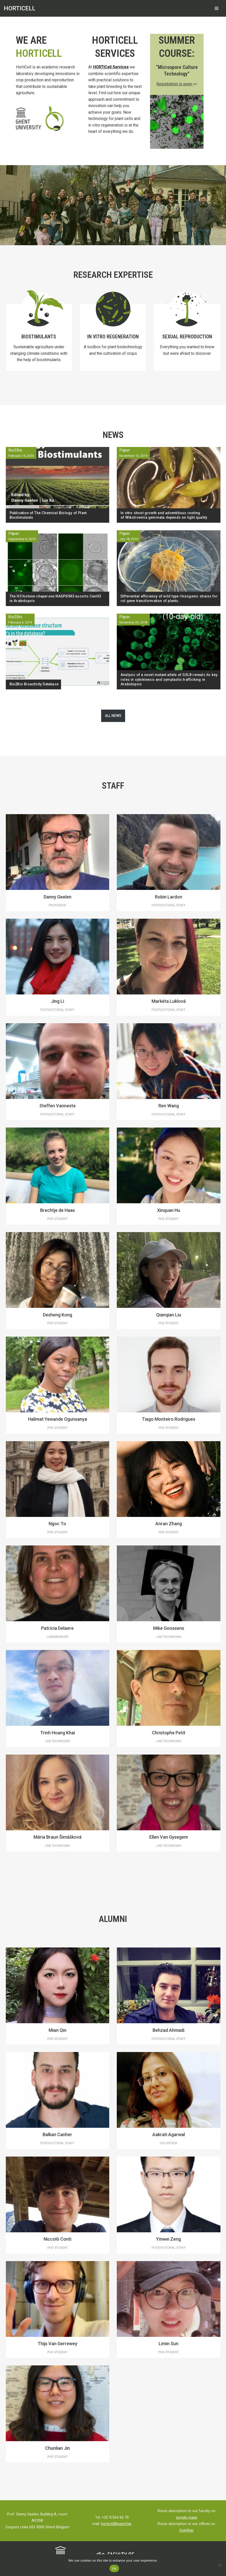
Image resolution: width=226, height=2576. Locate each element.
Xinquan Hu (168, 1208)
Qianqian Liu (168, 1312)
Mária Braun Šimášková (57, 1835)
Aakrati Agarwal (168, 2133)
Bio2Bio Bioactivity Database (34, 682)
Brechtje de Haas (57, 1208)
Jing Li (57, 999)
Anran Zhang (168, 1521)
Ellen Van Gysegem (168, 1835)
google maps (186, 2516)
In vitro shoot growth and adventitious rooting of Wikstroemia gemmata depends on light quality (164, 513)
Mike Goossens (168, 1626)
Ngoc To (57, 1521)
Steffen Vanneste (57, 1103)
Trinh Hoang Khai (57, 1731)
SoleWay (186, 2529)
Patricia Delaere (57, 1626)
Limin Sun (168, 2342)
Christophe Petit (168, 1731)
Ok (114, 2568)
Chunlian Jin (57, 2446)
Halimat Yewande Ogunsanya (57, 1417)
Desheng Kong (57, 1312)
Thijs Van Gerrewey (57, 2342)
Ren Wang (168, 1103)
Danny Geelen (57, 894)
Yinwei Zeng (168, 2237)
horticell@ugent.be (116, 2522)
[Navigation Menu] (216, 8)
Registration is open (175, 84)
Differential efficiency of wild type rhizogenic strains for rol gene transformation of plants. (169, 596)
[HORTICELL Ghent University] (19, 8)
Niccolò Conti (57, 2237)
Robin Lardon (168, 894)
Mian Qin (57, 2028)
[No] (219, 2565)
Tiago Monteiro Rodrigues (168, 1417)
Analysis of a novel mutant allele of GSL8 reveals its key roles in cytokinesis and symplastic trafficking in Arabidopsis (169, 677)
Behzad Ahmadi (168, 2028)
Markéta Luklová (169, 999)
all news (113, 713)
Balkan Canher (57, 2133)
